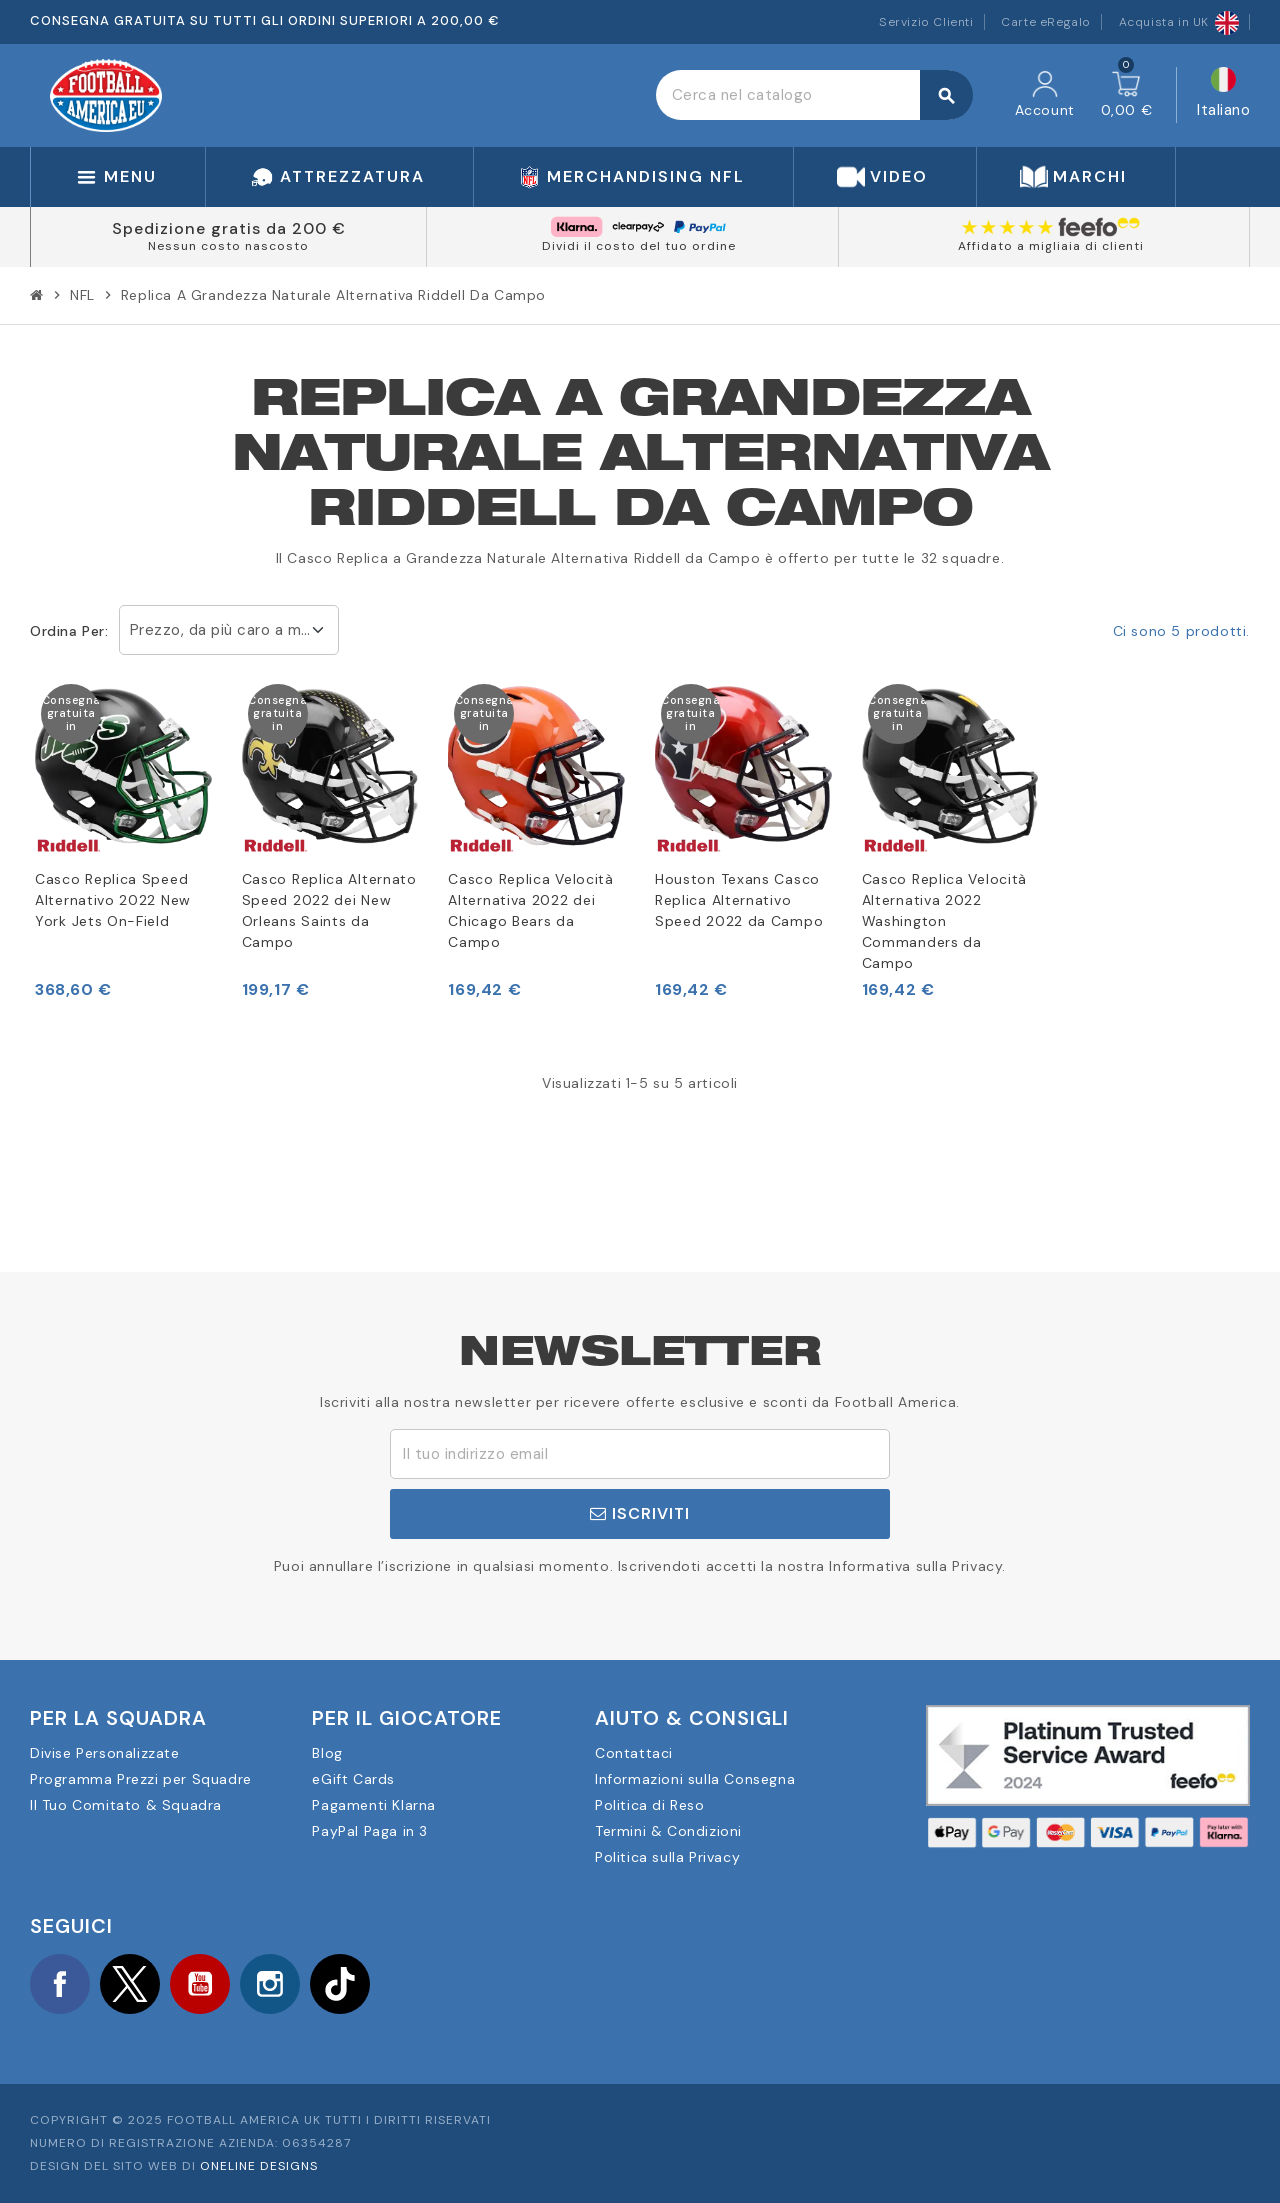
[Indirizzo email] (640, 1454)
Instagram (270, 1984)
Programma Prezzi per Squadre (141, 1779)
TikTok (340, 1984)
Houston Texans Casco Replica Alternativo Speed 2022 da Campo (739, 900)
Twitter (130, 1984)
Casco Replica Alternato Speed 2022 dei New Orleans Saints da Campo (329, 910)
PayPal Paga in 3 (370, 1831)
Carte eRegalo (1046, 22)
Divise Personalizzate (105, 1753)
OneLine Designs (259, 2166)
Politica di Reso (650, 1805)
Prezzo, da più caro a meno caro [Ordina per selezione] (234, 630)
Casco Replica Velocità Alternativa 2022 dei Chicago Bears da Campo (530, 910)
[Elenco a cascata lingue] (1223, 95)
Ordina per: (69, 631)
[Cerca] (814, 95)
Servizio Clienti (926, 22)
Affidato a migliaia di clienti (1051, 246)
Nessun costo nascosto (228, 246)
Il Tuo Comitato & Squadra (126, 1805)
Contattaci (634, 1753)
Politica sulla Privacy (667, 1857)
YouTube (200, 1984)
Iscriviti (640, 1513)
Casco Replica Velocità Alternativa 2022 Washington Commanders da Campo (944, 921)
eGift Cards (353, 1779)
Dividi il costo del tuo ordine (639, 246)
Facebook (60, 1984)
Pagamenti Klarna (374, 1805)
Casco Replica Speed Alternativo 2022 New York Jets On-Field (113, 900)
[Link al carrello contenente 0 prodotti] (1127, 95)
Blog (327, 1753)
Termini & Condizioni (668, 1831)
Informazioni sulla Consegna (695, 1779)
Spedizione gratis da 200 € (229, 228)
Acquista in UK (1179, 22)
